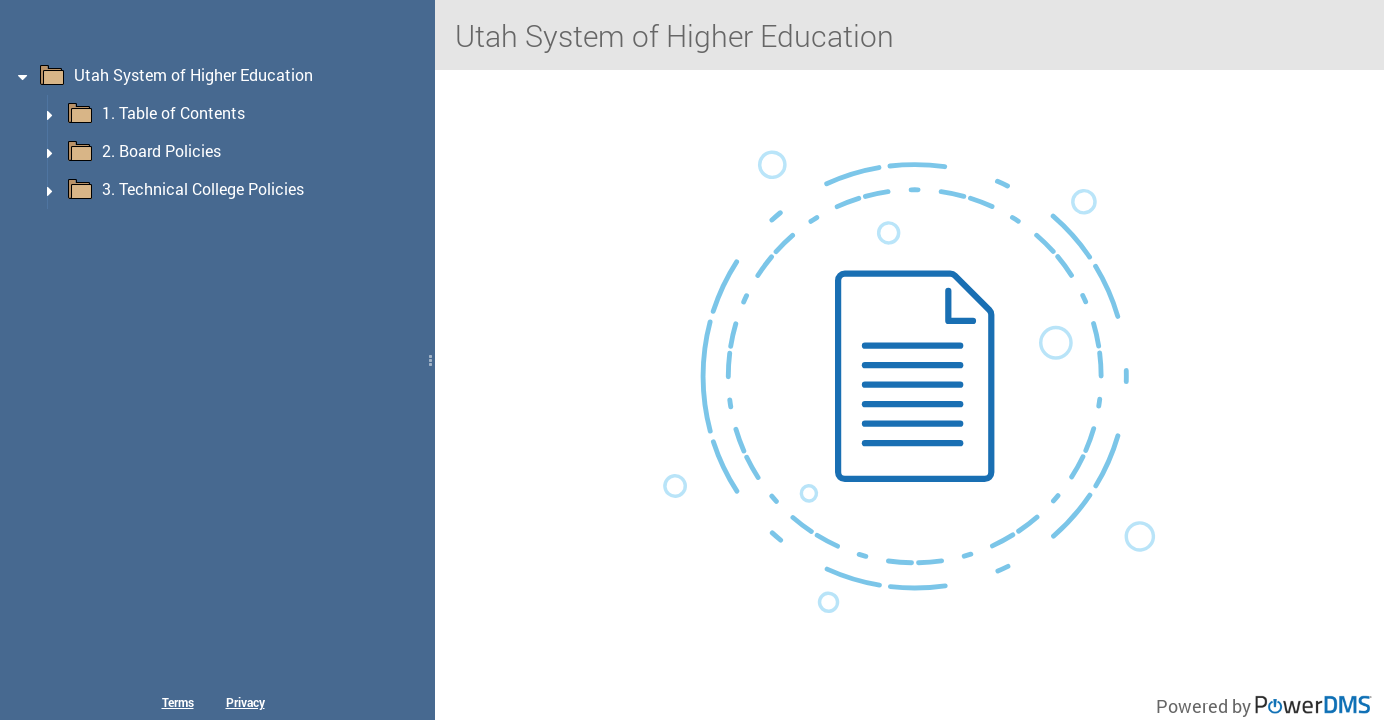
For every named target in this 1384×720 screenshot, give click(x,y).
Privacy (245, 702)
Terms (178, 702)
